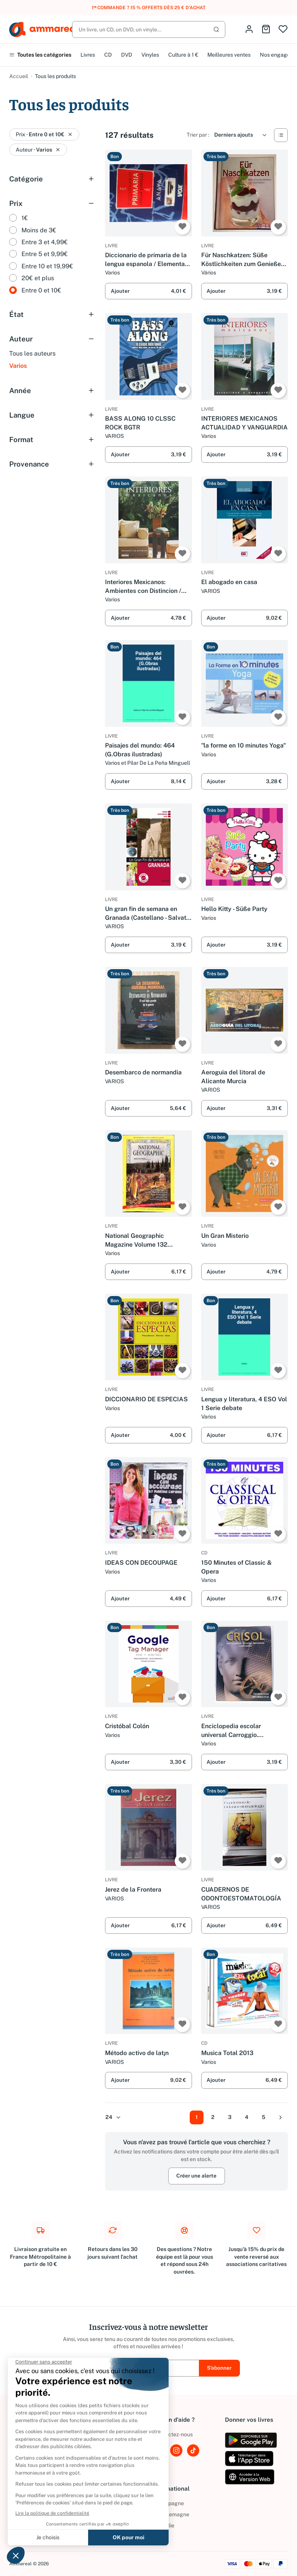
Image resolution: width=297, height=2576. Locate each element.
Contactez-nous (173, 2434)
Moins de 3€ (38, 230)
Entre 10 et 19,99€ (47, 266)
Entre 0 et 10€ (41, 290)
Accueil (18, 76)
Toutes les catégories (40, 55)
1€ (24, 218)
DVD (126, 55)
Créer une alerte (196, 2176)
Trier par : (198, 135)
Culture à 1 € (183, 55)
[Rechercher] (148, 29)
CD (108, 55)
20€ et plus (37, 278)
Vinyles (150, 55)
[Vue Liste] (281, 135)
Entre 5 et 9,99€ (44, 254)
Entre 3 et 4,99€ (44, 242)
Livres (87, 55)
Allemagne (171, 2514)
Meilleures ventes (229, 55)
